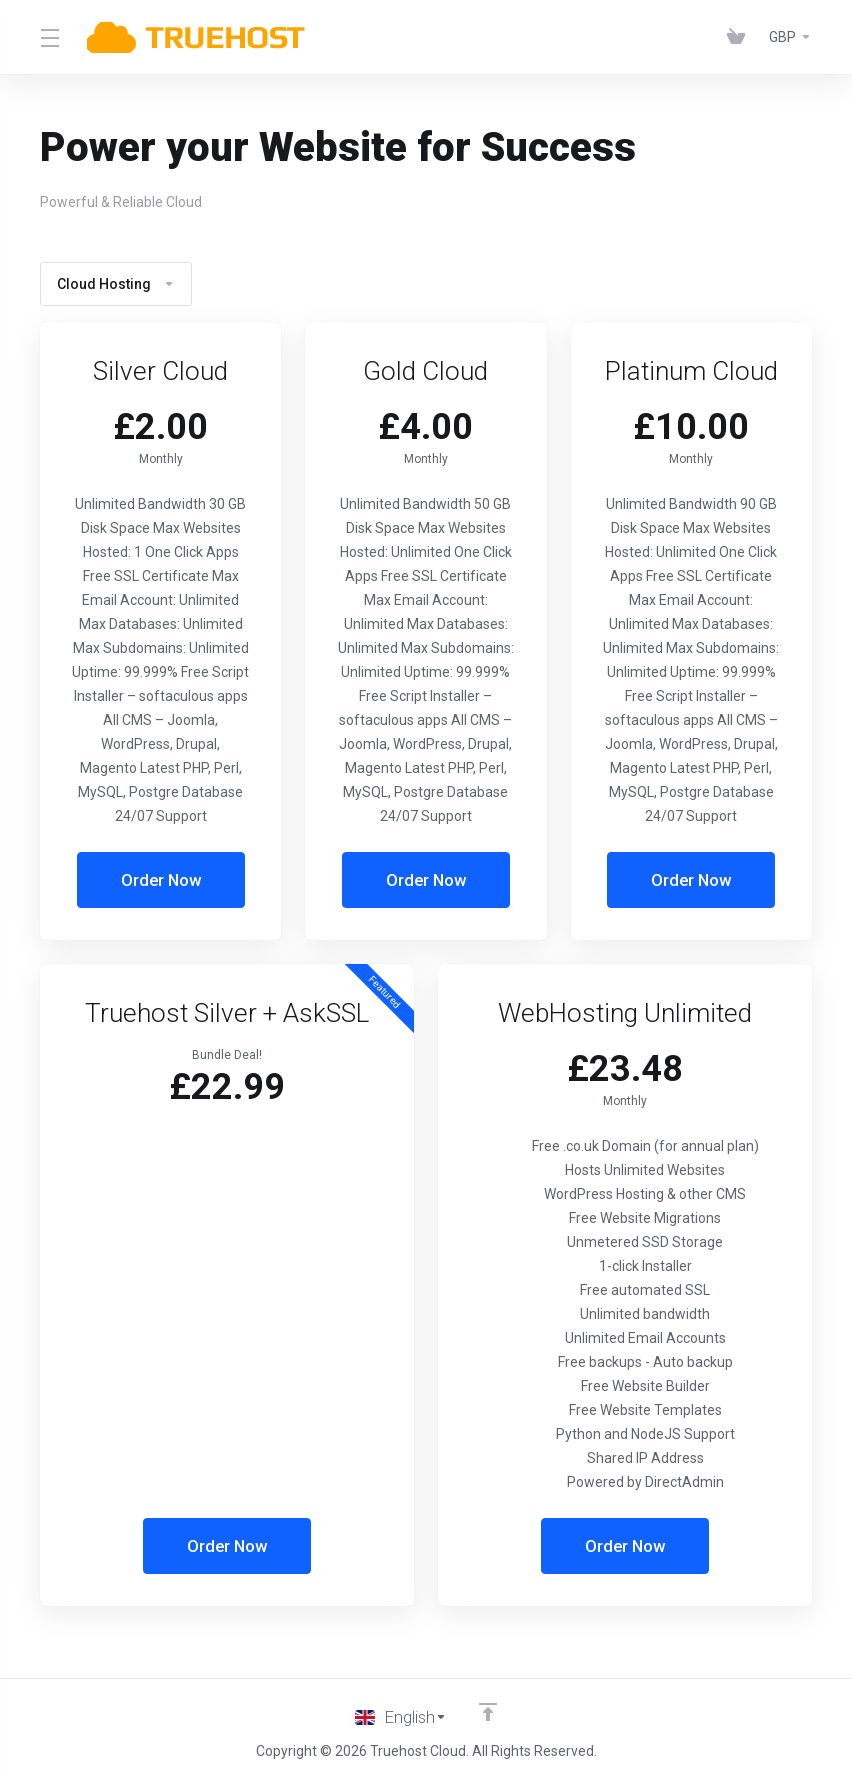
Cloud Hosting (116, 284)
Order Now (160, 880)
